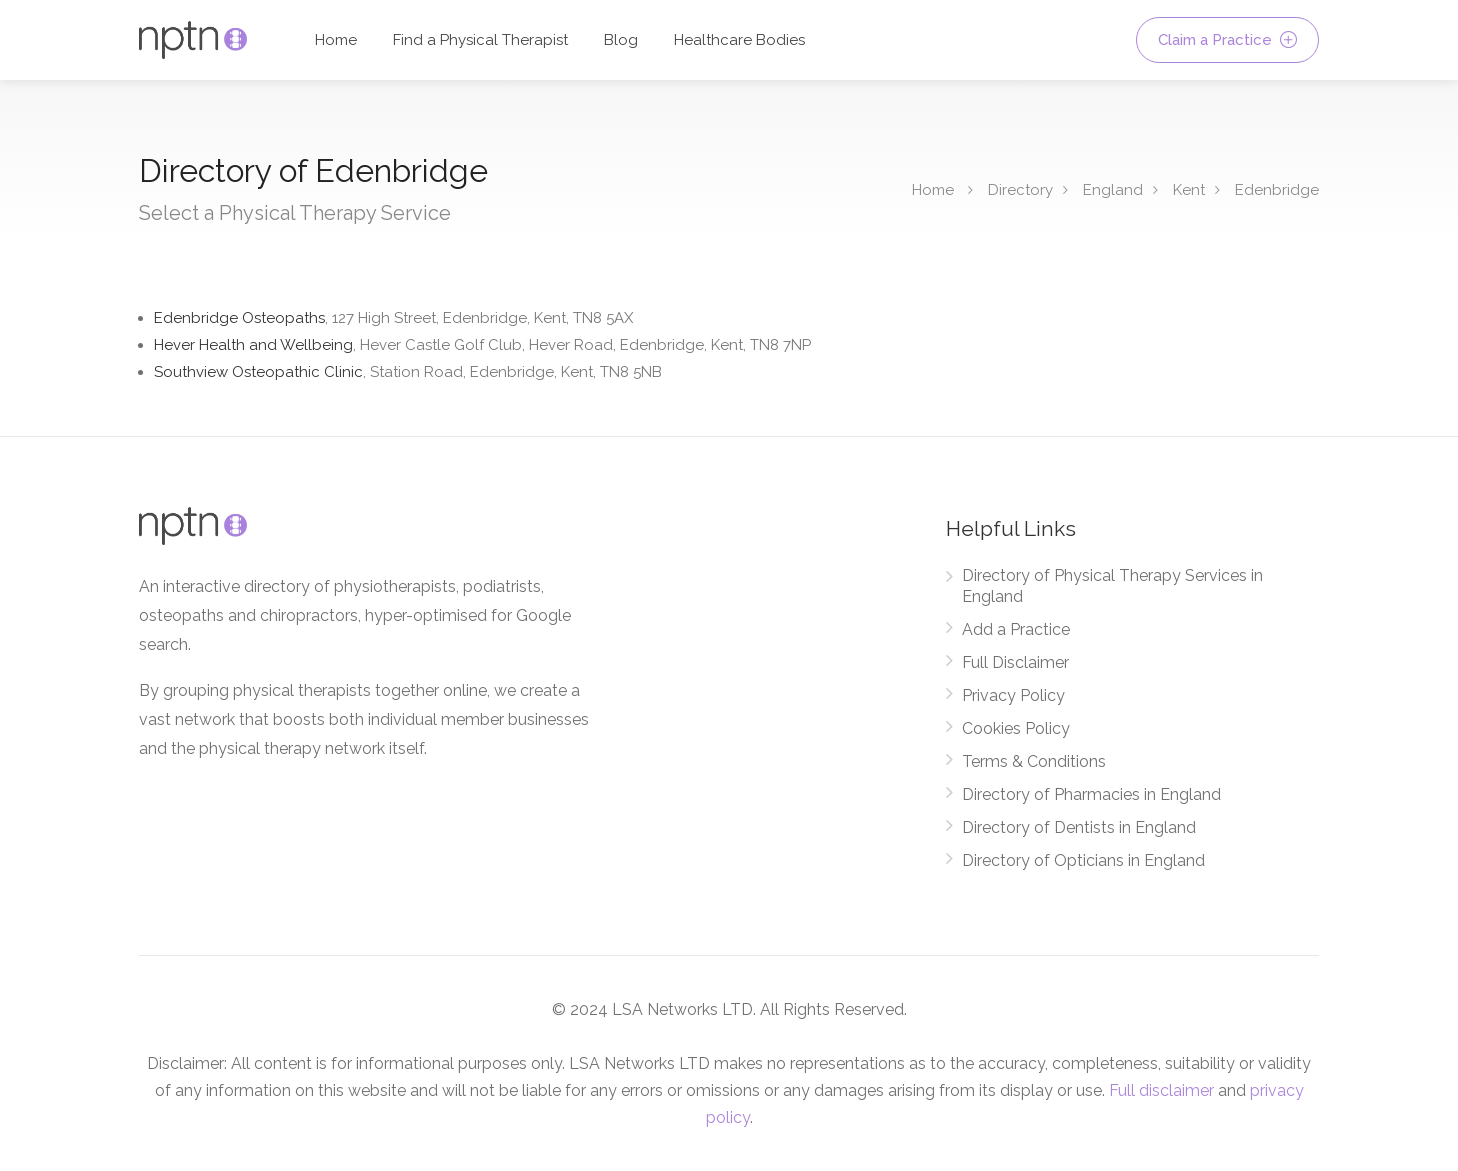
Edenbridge (1277, 190)
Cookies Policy (1016, 728)
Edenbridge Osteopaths (393, 318)
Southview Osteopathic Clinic (408, 372)
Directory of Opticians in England (1083, 860)
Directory (1020, 190)
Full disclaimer (1161, 1090)
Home (336, 40)
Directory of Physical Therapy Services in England (1112, 586)
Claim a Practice (1227, 40)
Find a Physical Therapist (480, 40)
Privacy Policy (1013, 695)
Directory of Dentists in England (1079, 827)
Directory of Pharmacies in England (1091, 794)
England (1113, 190)
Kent (1189, 190)
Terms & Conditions (1034, 761)
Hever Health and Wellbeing (482, 345)
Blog (621, 40)
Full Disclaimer (1015, 662)
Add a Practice (1016, 629)
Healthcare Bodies (739, 40)
